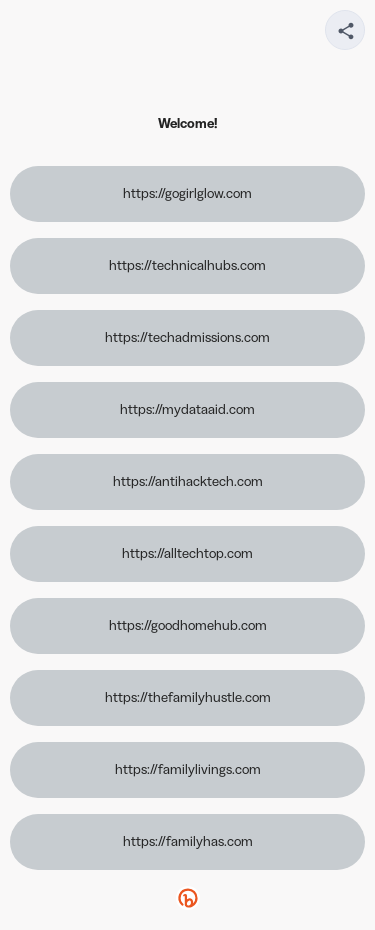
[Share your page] (345, 30)
